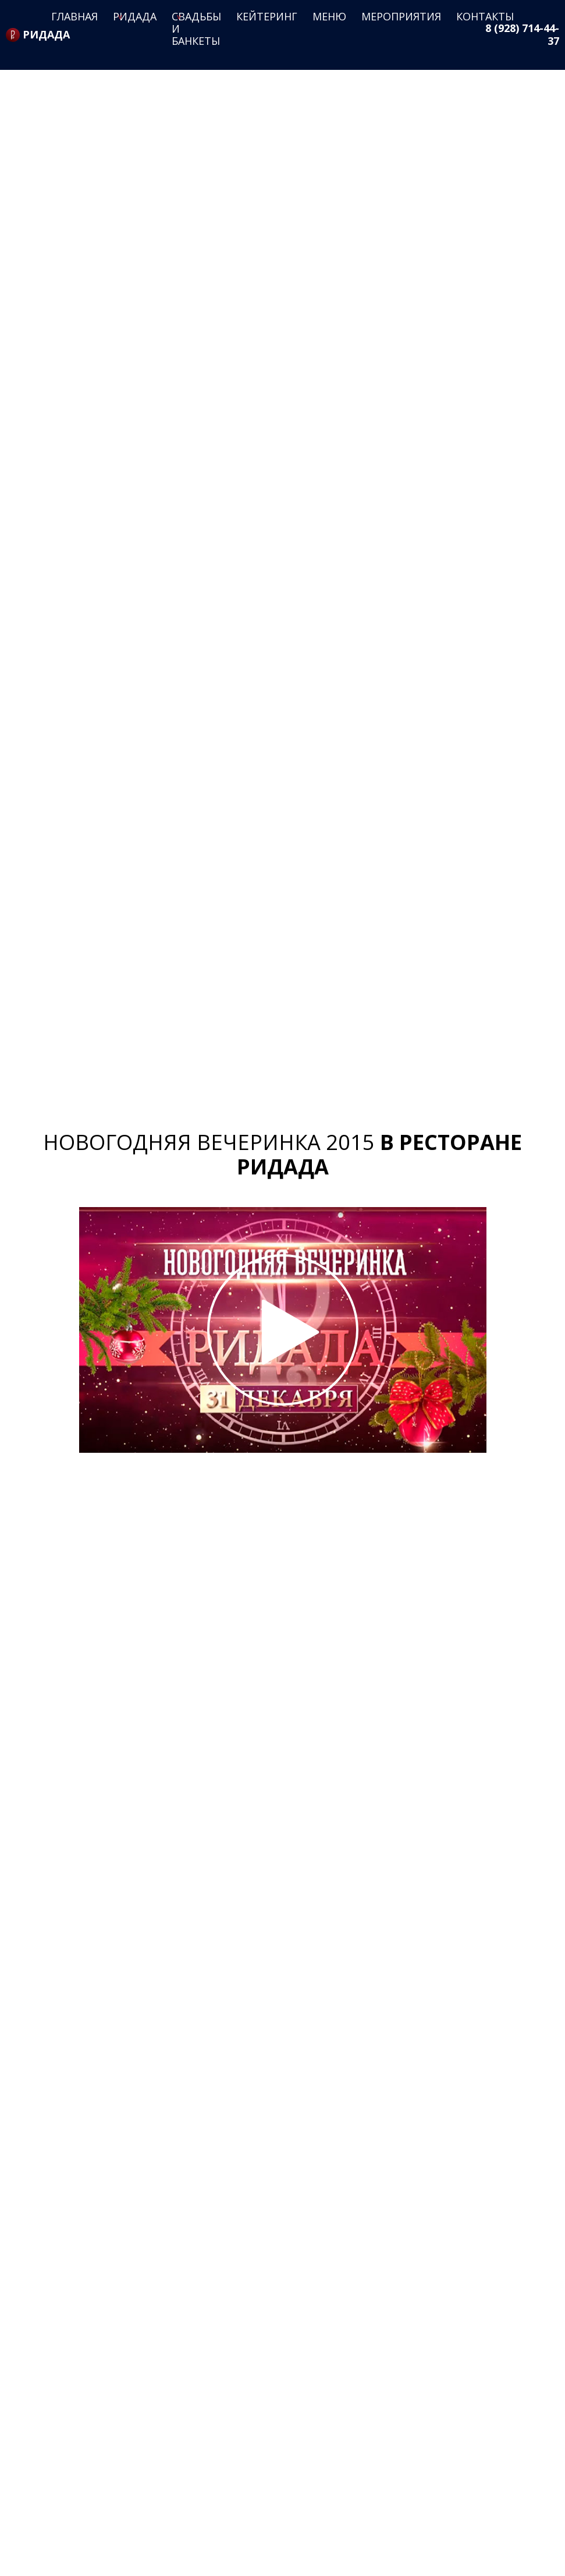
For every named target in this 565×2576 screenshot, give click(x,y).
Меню (329, 16)
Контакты (485, 16)
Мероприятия (401, 16)
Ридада (135, 16)
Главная (74, 16)
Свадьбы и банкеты (196, 28)
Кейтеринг (266, 16)
